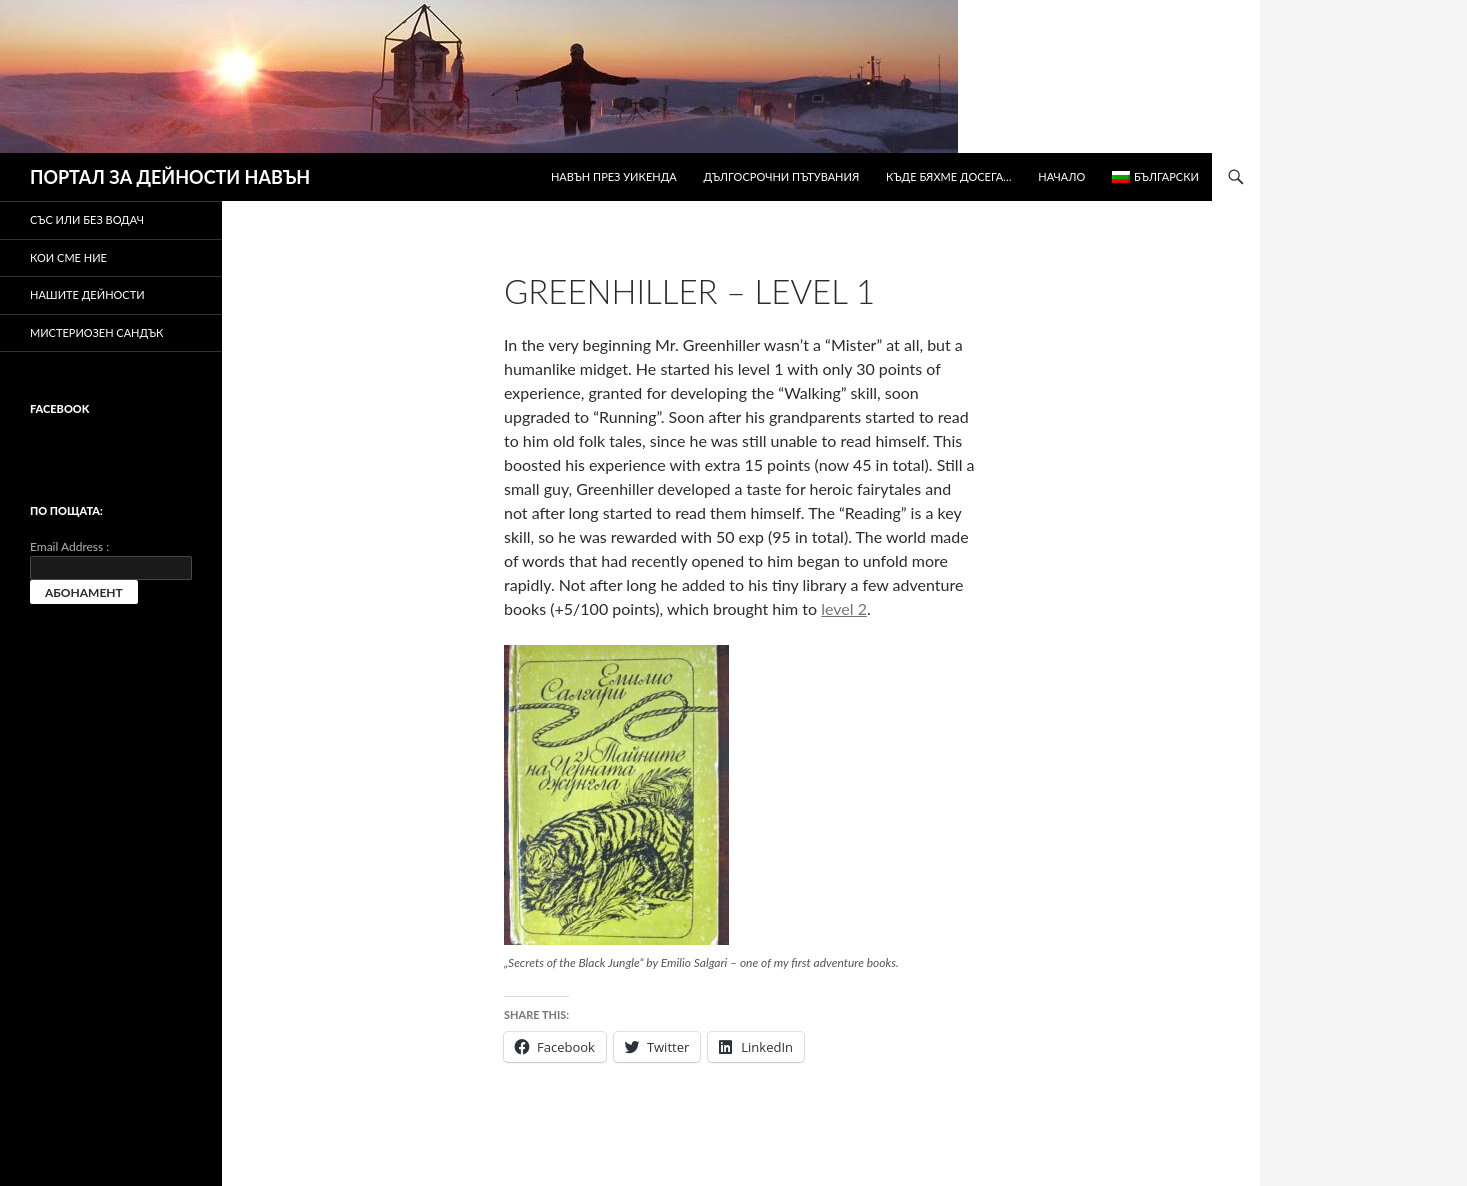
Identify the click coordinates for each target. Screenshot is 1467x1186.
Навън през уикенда (614, 176)
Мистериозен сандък (96, 332)
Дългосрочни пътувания (782, 176)
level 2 (844, 608)
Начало (1061, 176)
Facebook (59, 408)
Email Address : (69, 546)
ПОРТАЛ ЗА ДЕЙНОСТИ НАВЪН (170, 177)
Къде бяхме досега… (948, 176)
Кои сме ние (68, 257)
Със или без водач (87, 219)
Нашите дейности (87, 294)
